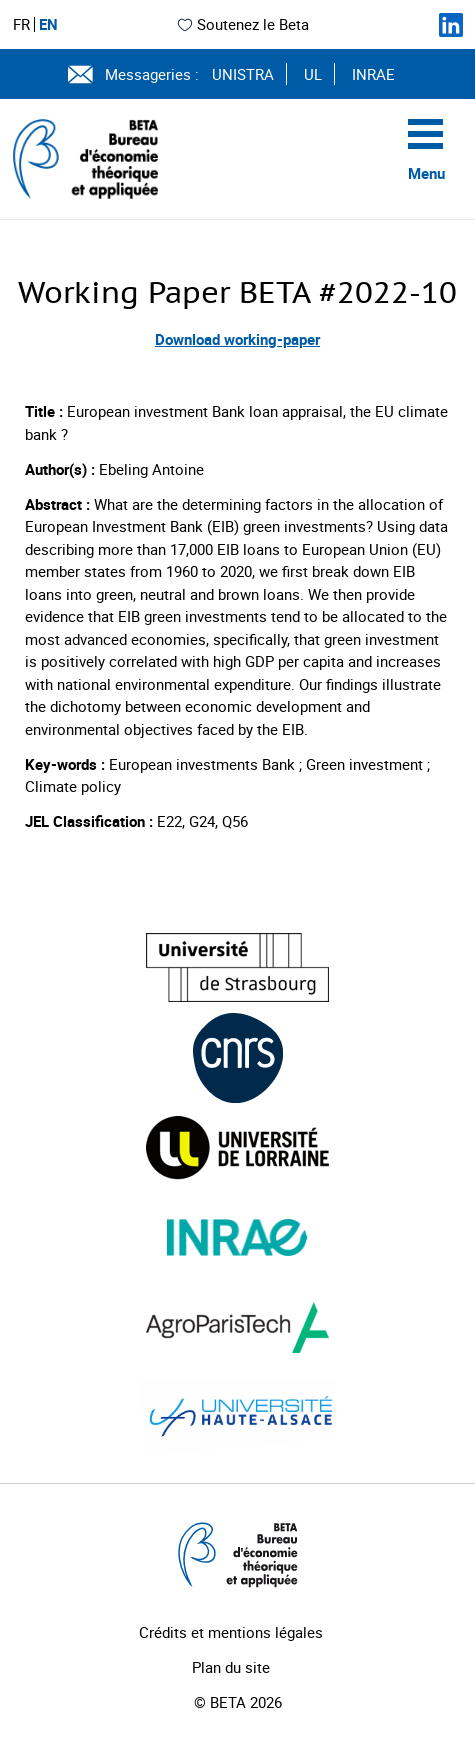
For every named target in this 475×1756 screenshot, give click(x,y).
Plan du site (231, 1667)
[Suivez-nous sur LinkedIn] (451, 25)
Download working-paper (237, 339)
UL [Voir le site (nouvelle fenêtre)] (313, 74)
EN (48, 24)
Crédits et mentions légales (231, 1632)
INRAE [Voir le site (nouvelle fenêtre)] (373, 74)
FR (21, 24)
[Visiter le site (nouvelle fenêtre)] (237, 967)
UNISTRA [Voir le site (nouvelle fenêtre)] (243, 74)
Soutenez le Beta (242, 24)
